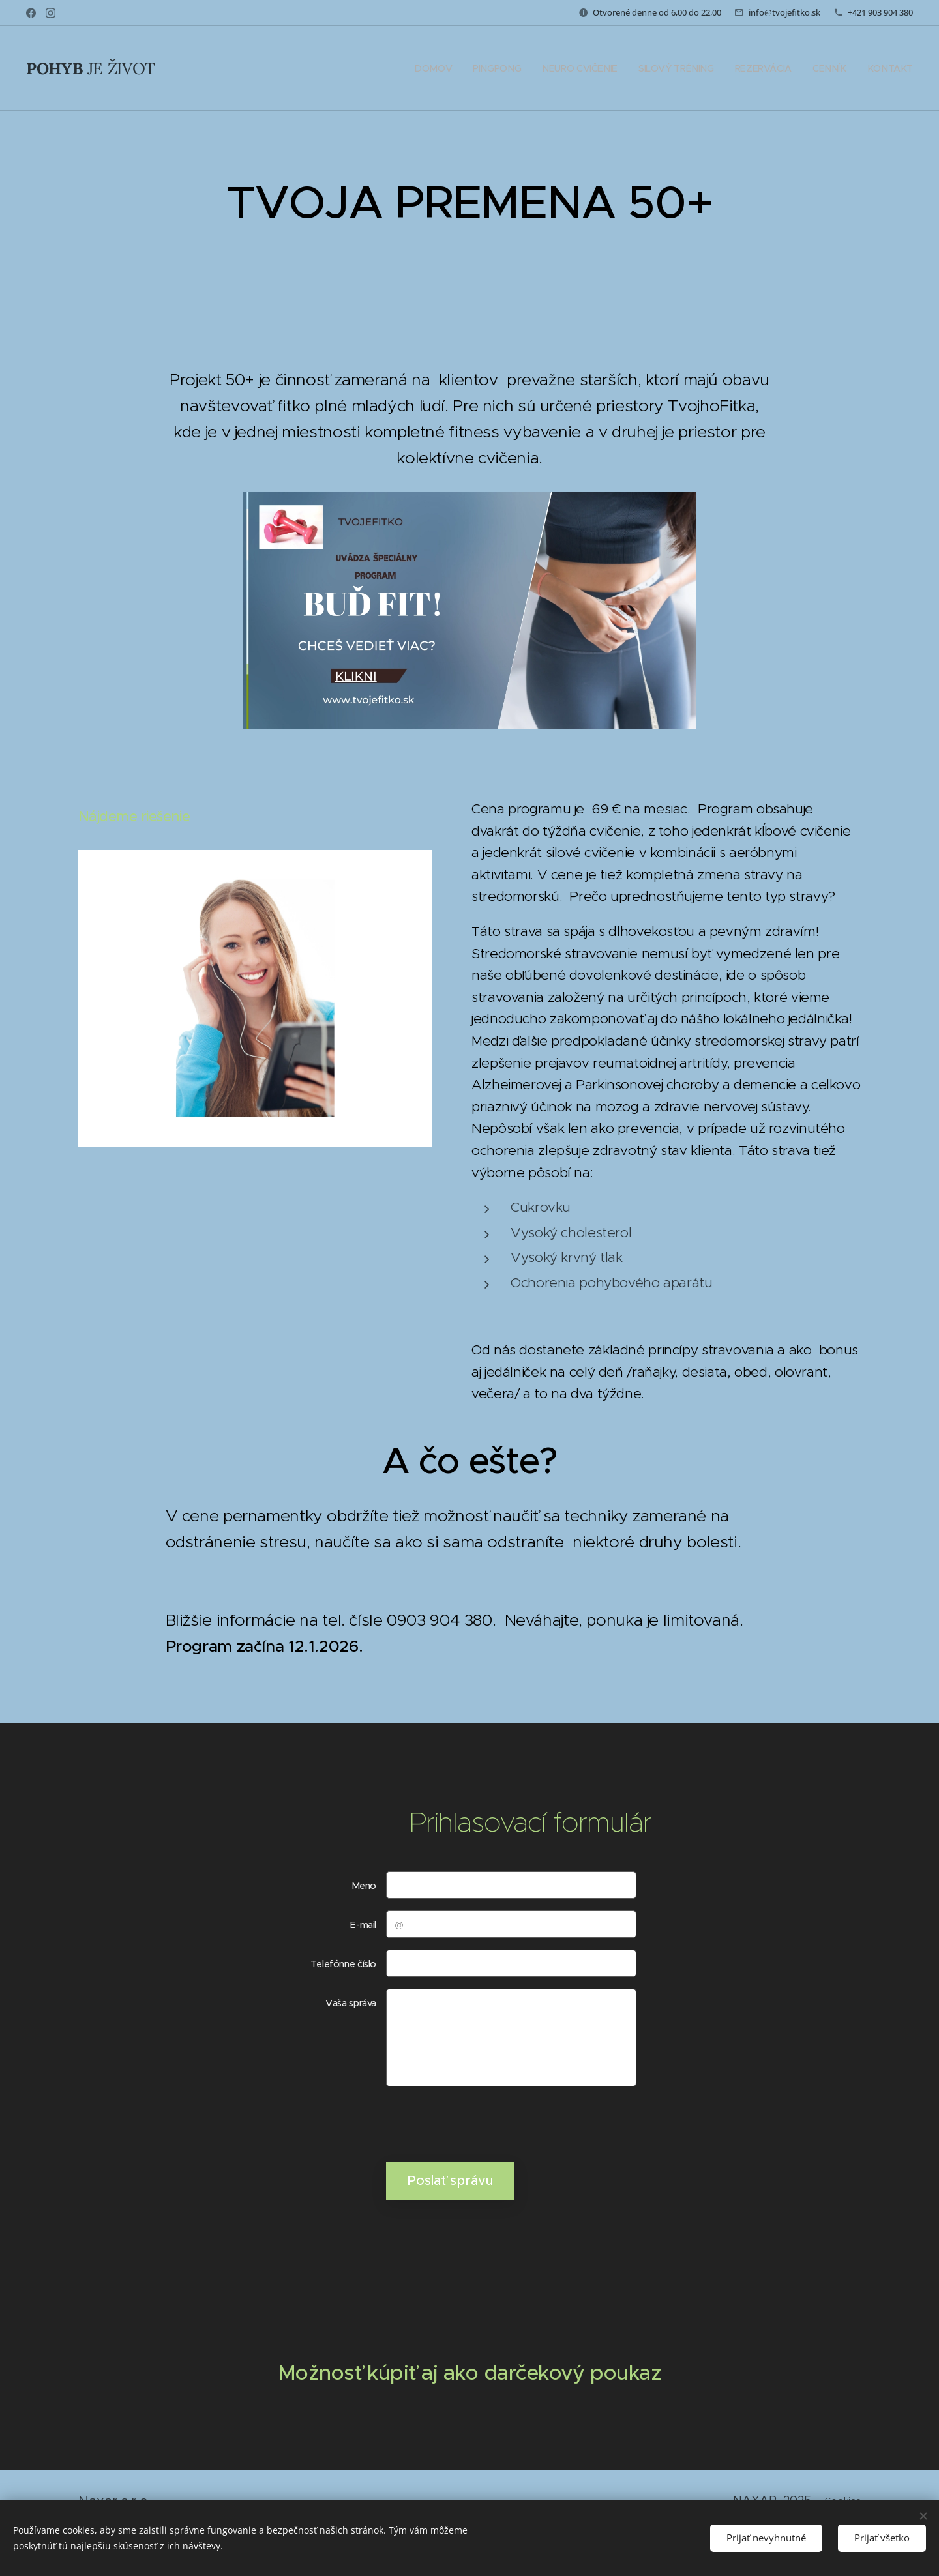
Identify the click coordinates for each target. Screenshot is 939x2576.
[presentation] (484, 2123)
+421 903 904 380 (880, 12)
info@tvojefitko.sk (784, 12)
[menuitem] (438, 68)
